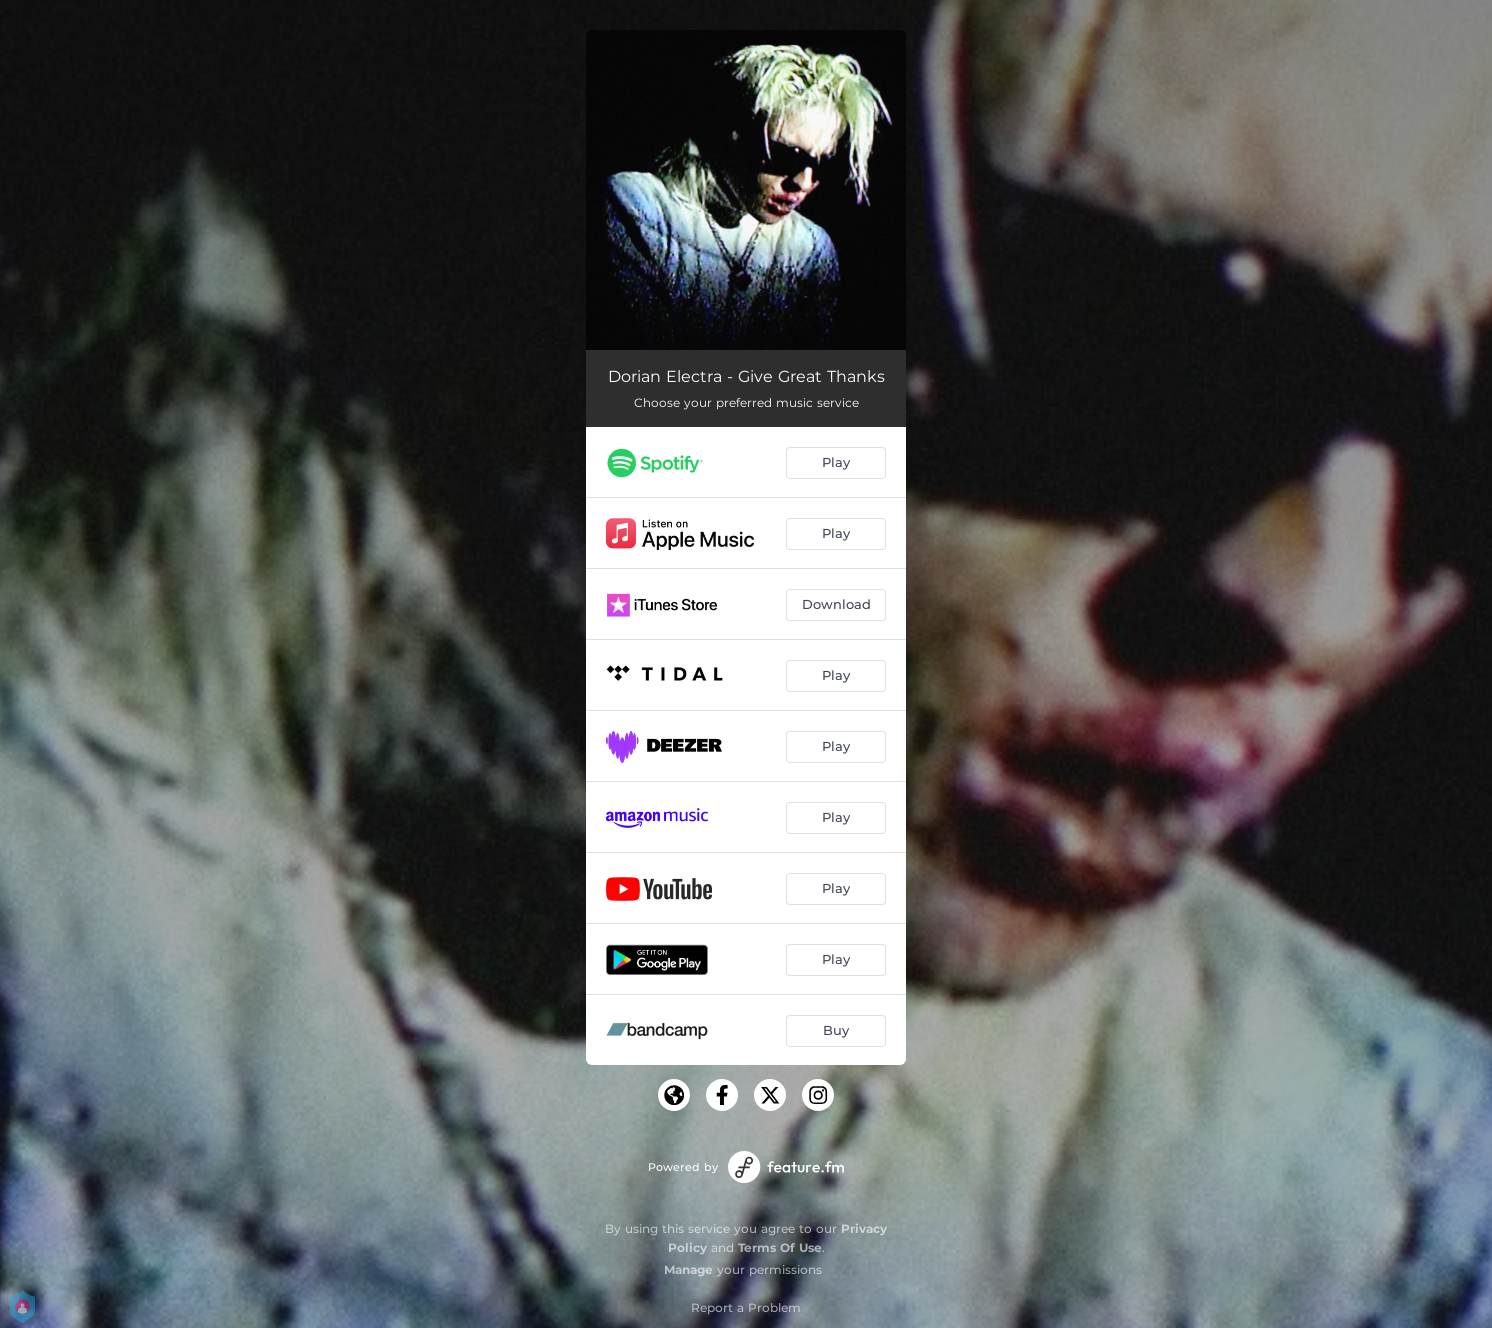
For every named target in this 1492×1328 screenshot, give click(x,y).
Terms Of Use (780, 1247)
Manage (688, 1269)
